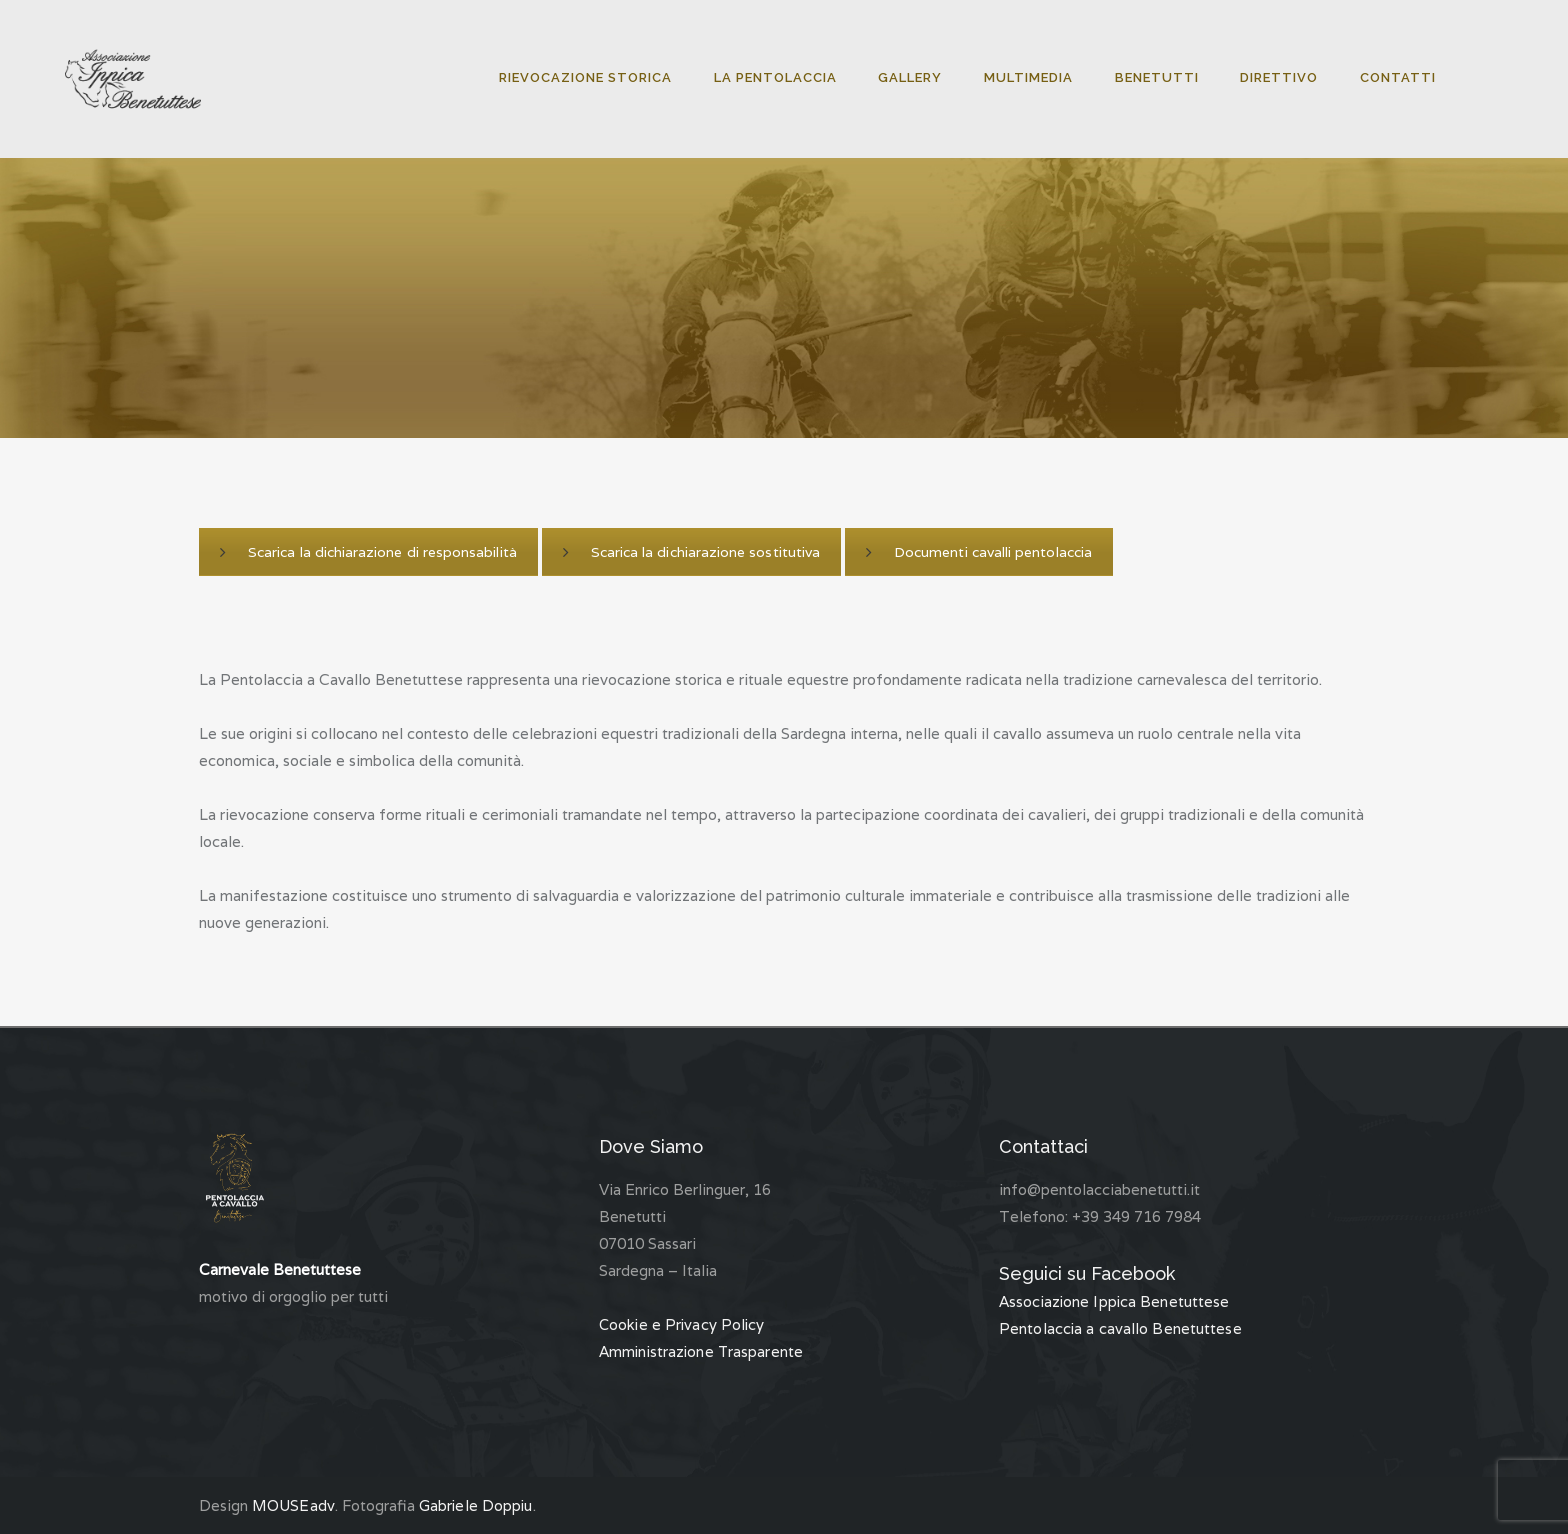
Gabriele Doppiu (475, 1505)
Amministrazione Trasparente (701, 1351)
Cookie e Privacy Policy (682, 1324)
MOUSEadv (293, 1505)
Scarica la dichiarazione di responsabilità (367, 552)
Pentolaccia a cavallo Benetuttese (1119, 1328)
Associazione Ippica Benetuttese (1114, 1301)
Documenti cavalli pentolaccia (973, 552)
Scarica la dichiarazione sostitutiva (687, 552)
